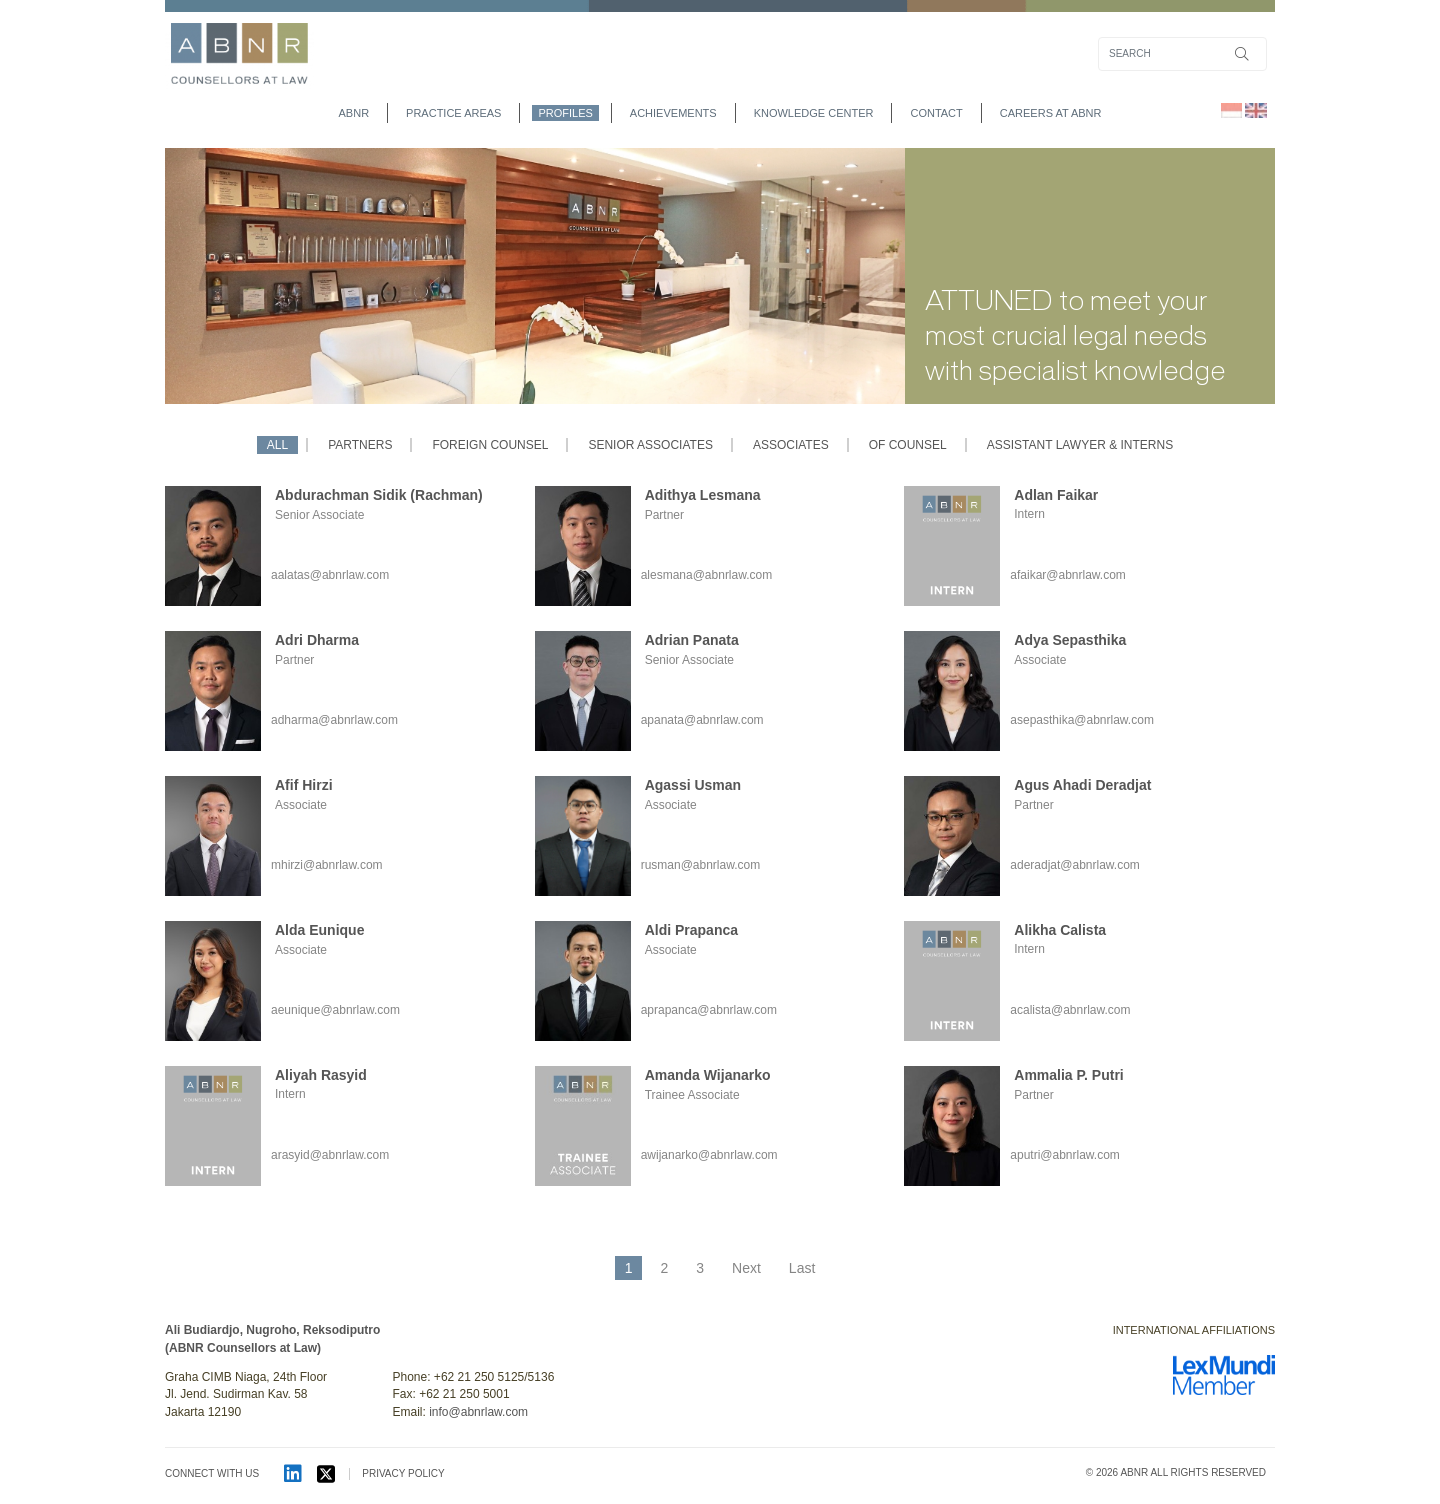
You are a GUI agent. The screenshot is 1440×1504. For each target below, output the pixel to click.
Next (746, 1268)
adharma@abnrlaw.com (334, 720)
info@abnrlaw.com (478, 1412)
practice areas (453, 113)
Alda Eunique (319, 930)
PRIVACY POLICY (403, 1473)
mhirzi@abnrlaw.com (327, 865)
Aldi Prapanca (691, 930)
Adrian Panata (692, 640)
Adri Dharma (317, 640)
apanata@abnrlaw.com (702, 720)
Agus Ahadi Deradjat (1082, 785)
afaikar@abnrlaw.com (1068, 575)
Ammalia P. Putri (1068, 1075)
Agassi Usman (693, 785)
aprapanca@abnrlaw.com (709, 1010)
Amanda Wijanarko (708, 1075)
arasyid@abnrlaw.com (330, 1155)
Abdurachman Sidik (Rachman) (379, 495)
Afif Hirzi (304, 785)
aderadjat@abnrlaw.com (1075, 865)
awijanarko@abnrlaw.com (709, 1155)
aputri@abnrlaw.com (1065, 1155)
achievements (673, 113)
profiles (565, 113)
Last (802, 1268)
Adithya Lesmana (703, 495)
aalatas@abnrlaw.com (330, 575)
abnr (354, 113)
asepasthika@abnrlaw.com (1082, 720)
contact (936, 113)
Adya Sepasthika (1070, 640)
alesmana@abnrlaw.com (707, 575)
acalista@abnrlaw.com (1070, 1010)
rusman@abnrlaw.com (701, 865)
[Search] (1182, 54)
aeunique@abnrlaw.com (335, 1010)
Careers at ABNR (1051, 113)
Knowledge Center (814, 113)
